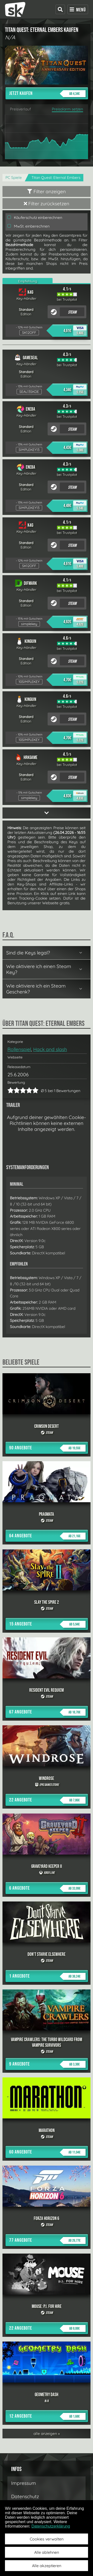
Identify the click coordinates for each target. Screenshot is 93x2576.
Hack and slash (50, 1049)
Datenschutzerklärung (50, 2526)
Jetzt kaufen (47, 93)
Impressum (23, 2483)
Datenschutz (25, 2496)
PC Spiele (13, 177)
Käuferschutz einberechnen (34, 217)
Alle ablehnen (46, 2552)
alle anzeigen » (46, 2433)
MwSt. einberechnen (28, 226)
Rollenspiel (19, 1049)
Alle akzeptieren (46, 2565)
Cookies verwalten (46, 2538)
